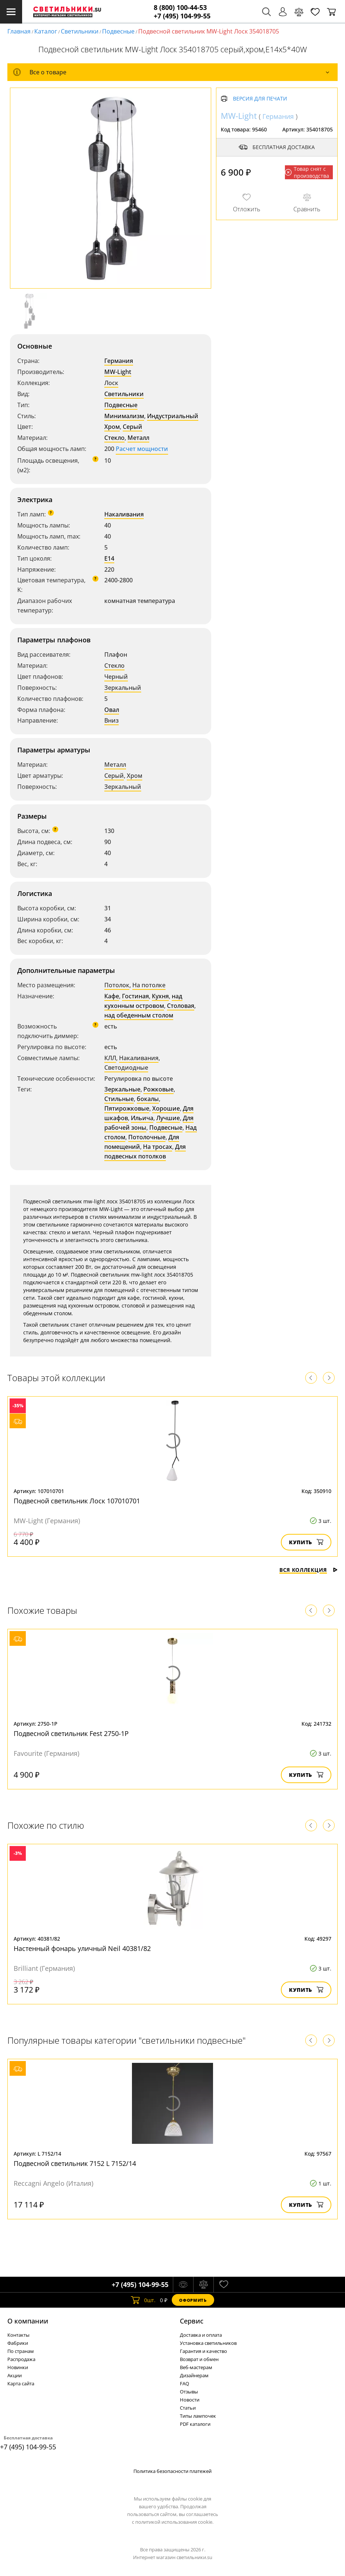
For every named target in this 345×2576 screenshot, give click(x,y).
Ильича (142, 1118)
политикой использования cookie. (174, 2522)
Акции (14, 2375)
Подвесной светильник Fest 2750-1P (71, 1733)
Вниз (111, 720)
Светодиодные (126, 1067)
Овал (111, 710)
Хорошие (166, 1108)
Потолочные (146, 1137)
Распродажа (21, 2359)
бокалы (148, 1099)
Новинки (17, 2367)
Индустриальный (172, 416)
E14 (109, 558)
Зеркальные (122, 1089)
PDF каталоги (195, 2424)
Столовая (180, 1006)
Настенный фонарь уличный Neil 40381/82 (82, 1948)
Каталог (45, 31)
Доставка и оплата (201, 2335)
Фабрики (17, 2343)
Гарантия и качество (203, 2351)
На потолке (148, 985)
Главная (19, 31)
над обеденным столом (138, 1015)
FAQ (184, 2383)
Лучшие (168, 1118)
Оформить (192, 2300)
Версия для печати (260, 99)
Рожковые (158, 1089)
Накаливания (124, 514)
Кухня (160, 996)
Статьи (188, 2407)
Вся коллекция (308, 1569)
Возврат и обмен (199, 2359)
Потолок (116, 985)
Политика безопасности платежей (172, 2471)
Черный (116, 677)
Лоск (111, 383)
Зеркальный (122, 688)
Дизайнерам (194, 2375)
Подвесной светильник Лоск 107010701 (77, 1500)
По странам (20, 2351)
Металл (138, 438)
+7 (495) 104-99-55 (182, 16)
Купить (306, 1542)
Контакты (18, 2335)
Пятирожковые (126, 1108)
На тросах (157, 1147)
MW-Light (117, 372)
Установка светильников (208, 2343)
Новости (189, 2399)
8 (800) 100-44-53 (180, 7)
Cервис (191, 2320)
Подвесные (118, 31)
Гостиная (135, 996)
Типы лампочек (198, 2416)
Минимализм (124, 416)
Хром (112, 427)
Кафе (111, 996)
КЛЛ (110, 1058)
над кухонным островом (143, 1001)
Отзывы (189, 2391)
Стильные (119, 1099)
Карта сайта (20, 2383)
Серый (132, 427)
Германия (118, 361)
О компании (27, 2320)
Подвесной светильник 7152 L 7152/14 (75, 2163)
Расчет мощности (142, 449)
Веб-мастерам (196, 2367)
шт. (143, 2300)
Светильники (79, 31)
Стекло (114, 438)
